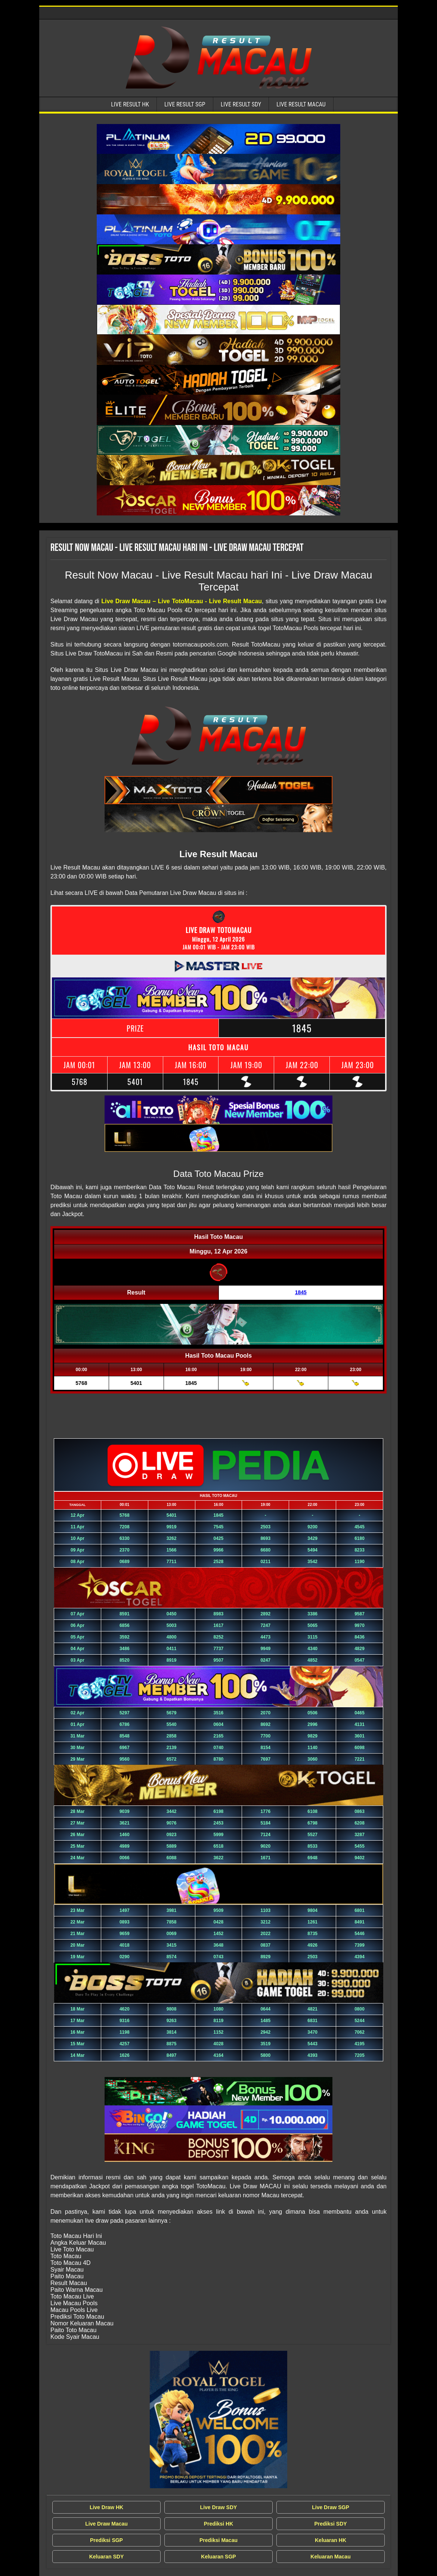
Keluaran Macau (330, 2557)
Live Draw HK (106, 2507)
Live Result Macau (301, 104)
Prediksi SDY (330, 2524)
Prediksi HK (218, 2524)
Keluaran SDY (106, 2557)
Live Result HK (130, 104)
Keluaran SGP (218, 2557)
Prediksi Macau (218, 2540)
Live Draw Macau (106, 2524)
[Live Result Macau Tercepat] (218, 139)
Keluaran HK (330, 2540)
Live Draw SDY (218, 2507)
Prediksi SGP (106, 2540)
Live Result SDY (241, 104)
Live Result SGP (184, 104)
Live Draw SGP (330, 2507)
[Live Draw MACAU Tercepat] (218, 2419)
